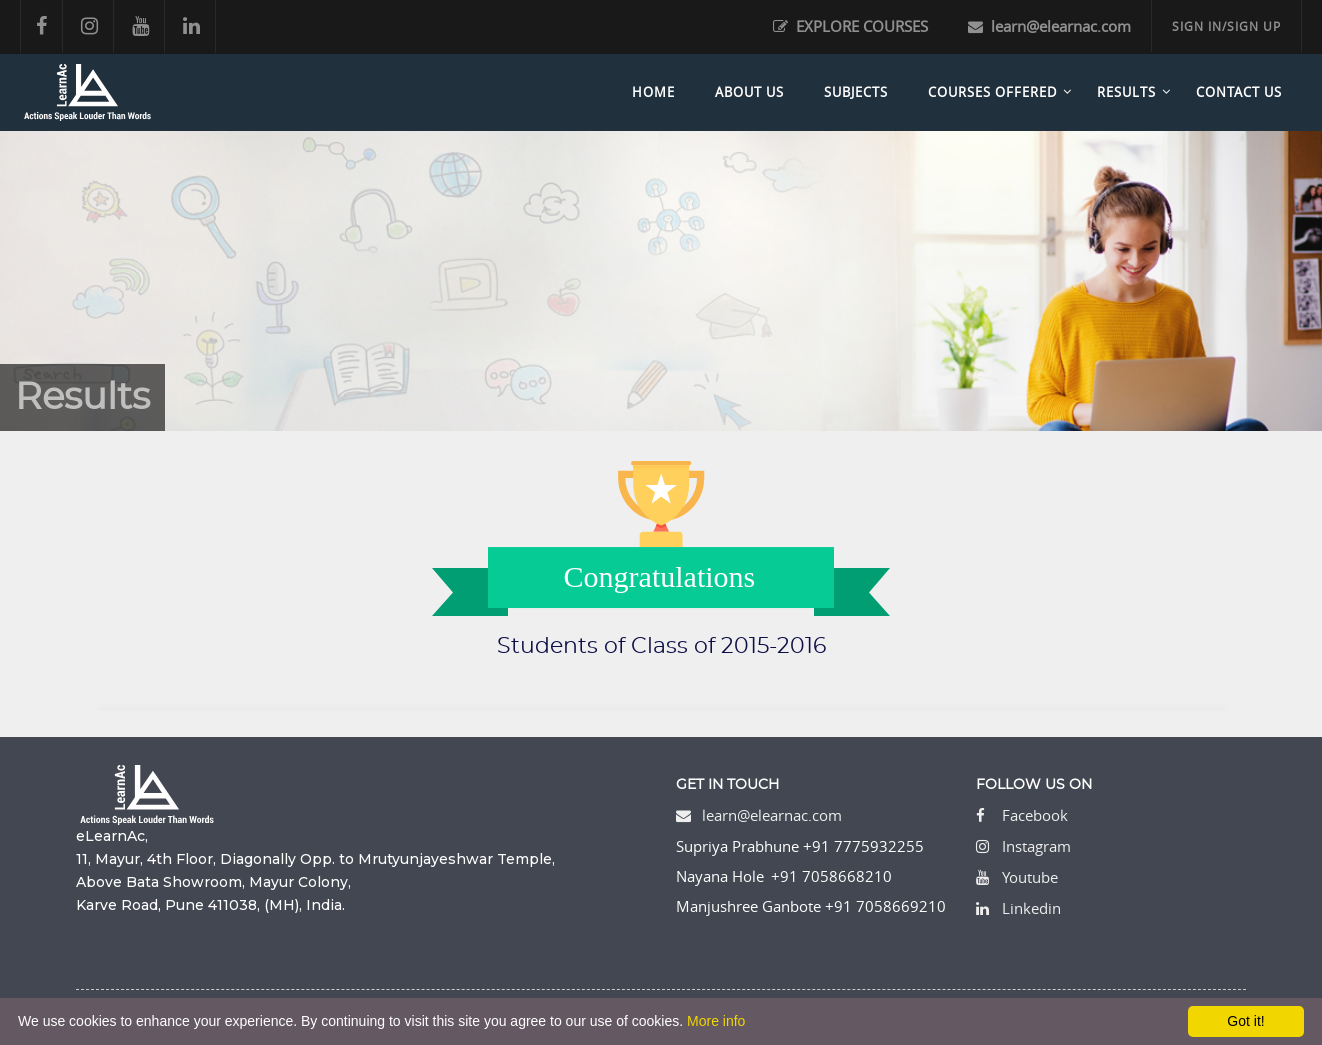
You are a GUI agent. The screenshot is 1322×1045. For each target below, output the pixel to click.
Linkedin (1031, 908)
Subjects (856, 92)
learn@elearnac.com (1049, 26)
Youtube (1030, 877)
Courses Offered (992, 92)
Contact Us (1239, 92)
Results (1126, 92)
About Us (749, 92)
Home (653, 92)
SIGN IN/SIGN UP (1226, 26)
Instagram (1036, 846)
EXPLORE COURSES (850, 26)
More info (716, 1021)
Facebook (1035, 815)
